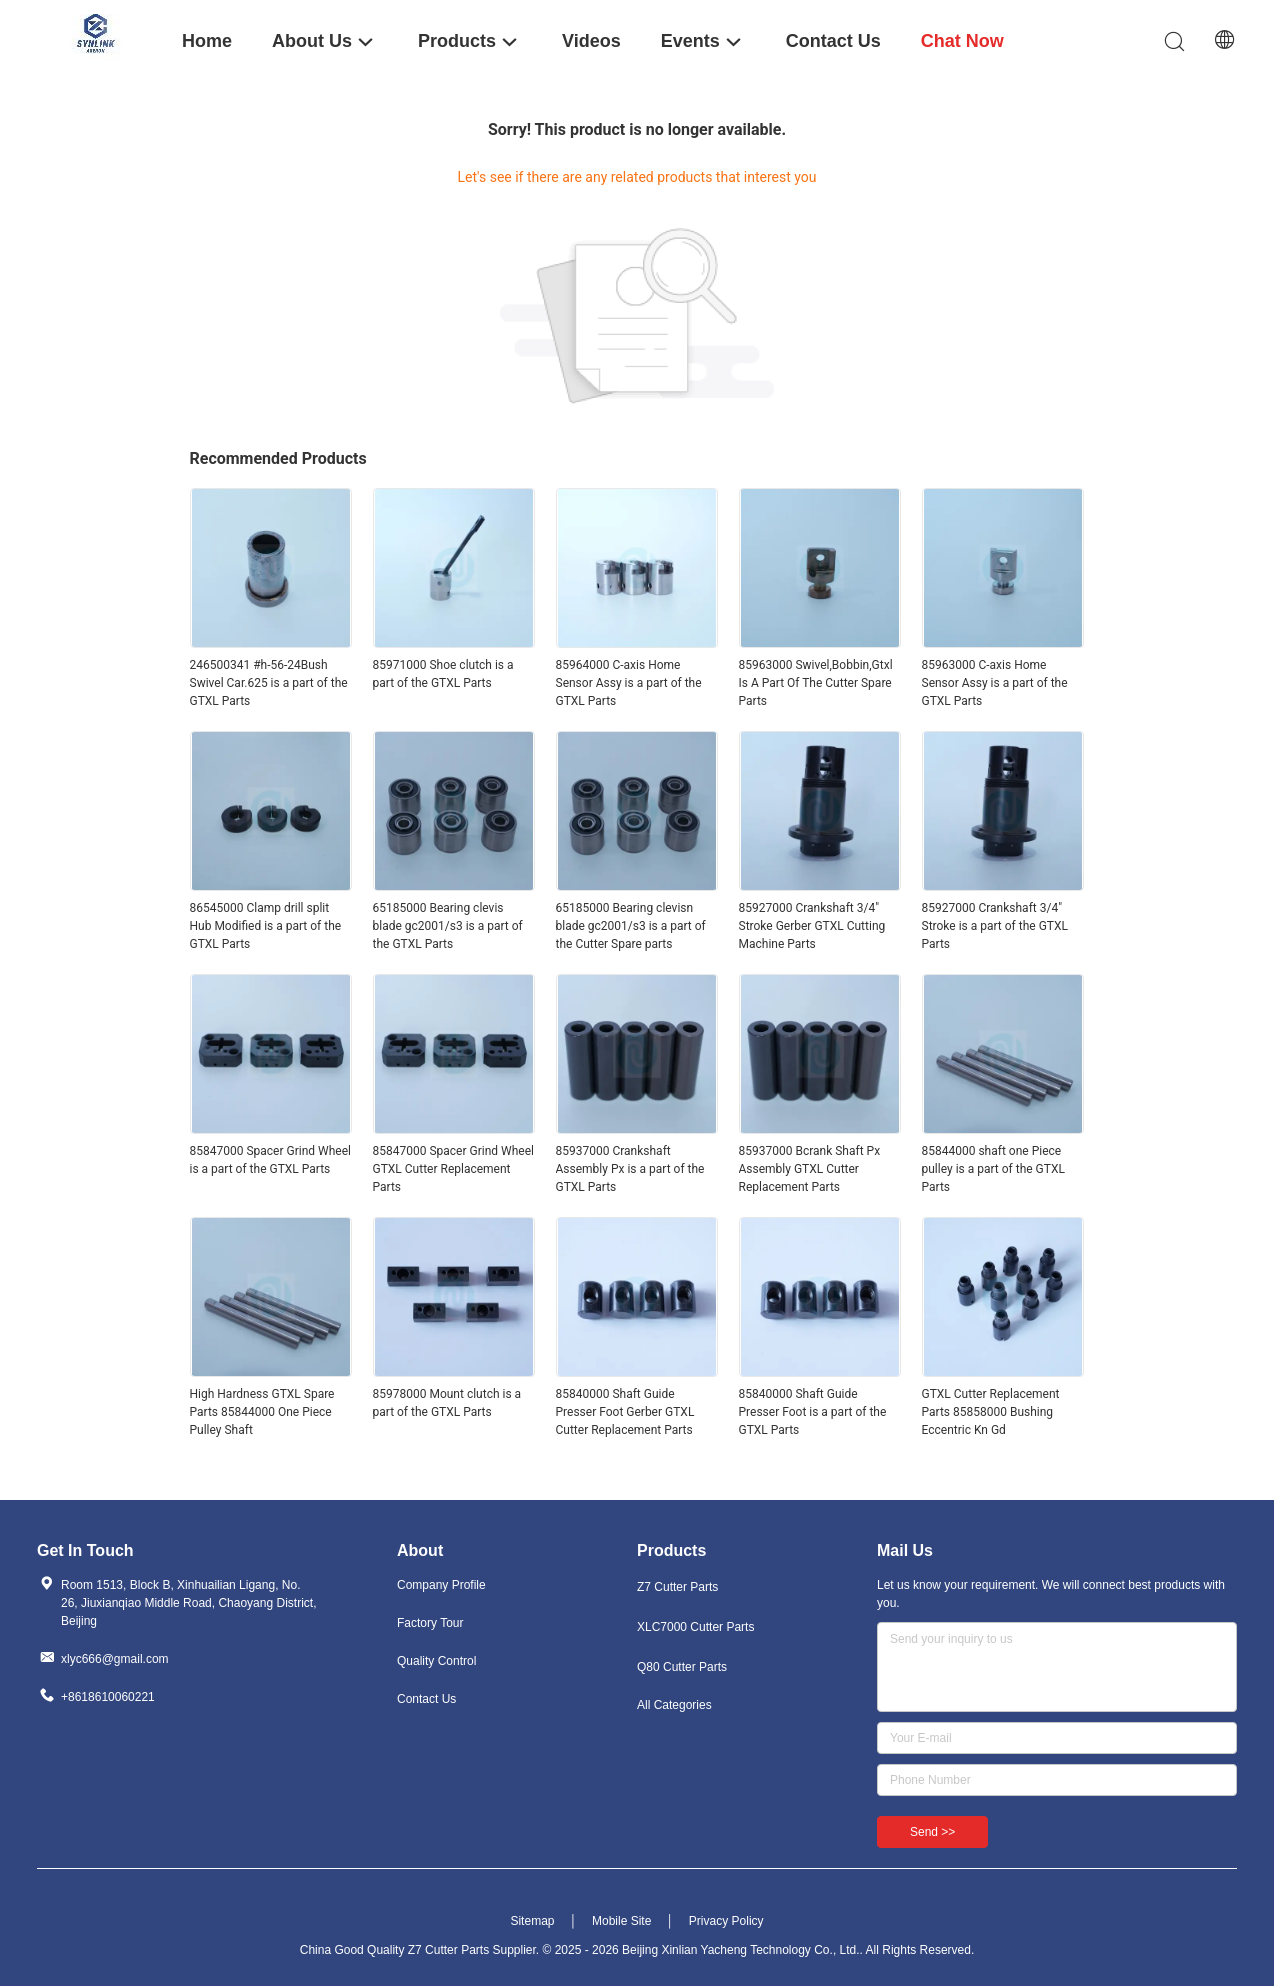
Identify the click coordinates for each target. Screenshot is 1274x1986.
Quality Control (436, 1661)
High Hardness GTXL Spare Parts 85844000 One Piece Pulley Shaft (262, 1412)
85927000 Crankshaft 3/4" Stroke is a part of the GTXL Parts (995, 926)
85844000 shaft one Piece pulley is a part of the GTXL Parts (993, 1169)
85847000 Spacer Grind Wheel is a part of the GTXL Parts (270, 1160)
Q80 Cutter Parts (682, 1667)
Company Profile (441, 1585)
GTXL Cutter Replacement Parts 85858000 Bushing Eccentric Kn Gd (991, 1412)
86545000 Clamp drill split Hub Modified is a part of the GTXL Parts (266, 926)
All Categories (674, 1705)
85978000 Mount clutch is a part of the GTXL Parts (447, 1403)
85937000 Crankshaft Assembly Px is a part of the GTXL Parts (630, 1169)
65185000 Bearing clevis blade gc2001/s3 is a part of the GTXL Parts (448, 926)
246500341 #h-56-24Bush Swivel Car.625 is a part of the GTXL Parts (269, 683)
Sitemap (532, 1921)
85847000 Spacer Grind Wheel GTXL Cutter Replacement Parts (453, 1169)
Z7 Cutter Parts (677, 1587)
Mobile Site (621, 1921)
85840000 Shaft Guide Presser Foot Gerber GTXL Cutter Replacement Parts (625, 1412)
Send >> (932, 1832)
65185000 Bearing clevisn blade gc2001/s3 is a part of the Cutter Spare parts (631, 926)
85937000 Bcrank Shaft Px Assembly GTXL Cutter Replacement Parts (810, 1169)
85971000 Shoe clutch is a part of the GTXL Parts (443, 674)
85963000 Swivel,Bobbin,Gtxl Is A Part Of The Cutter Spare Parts (816, 683)
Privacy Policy (726, 1921)
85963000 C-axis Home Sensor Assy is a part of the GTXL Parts (995, 683)
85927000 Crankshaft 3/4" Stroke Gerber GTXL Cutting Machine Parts (812, 926)
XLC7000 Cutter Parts (695, 1627)
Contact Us (426, 1699)
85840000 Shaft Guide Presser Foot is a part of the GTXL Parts (813, 1412)
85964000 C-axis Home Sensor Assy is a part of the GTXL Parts (629, 683)
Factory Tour (430, 1623)
